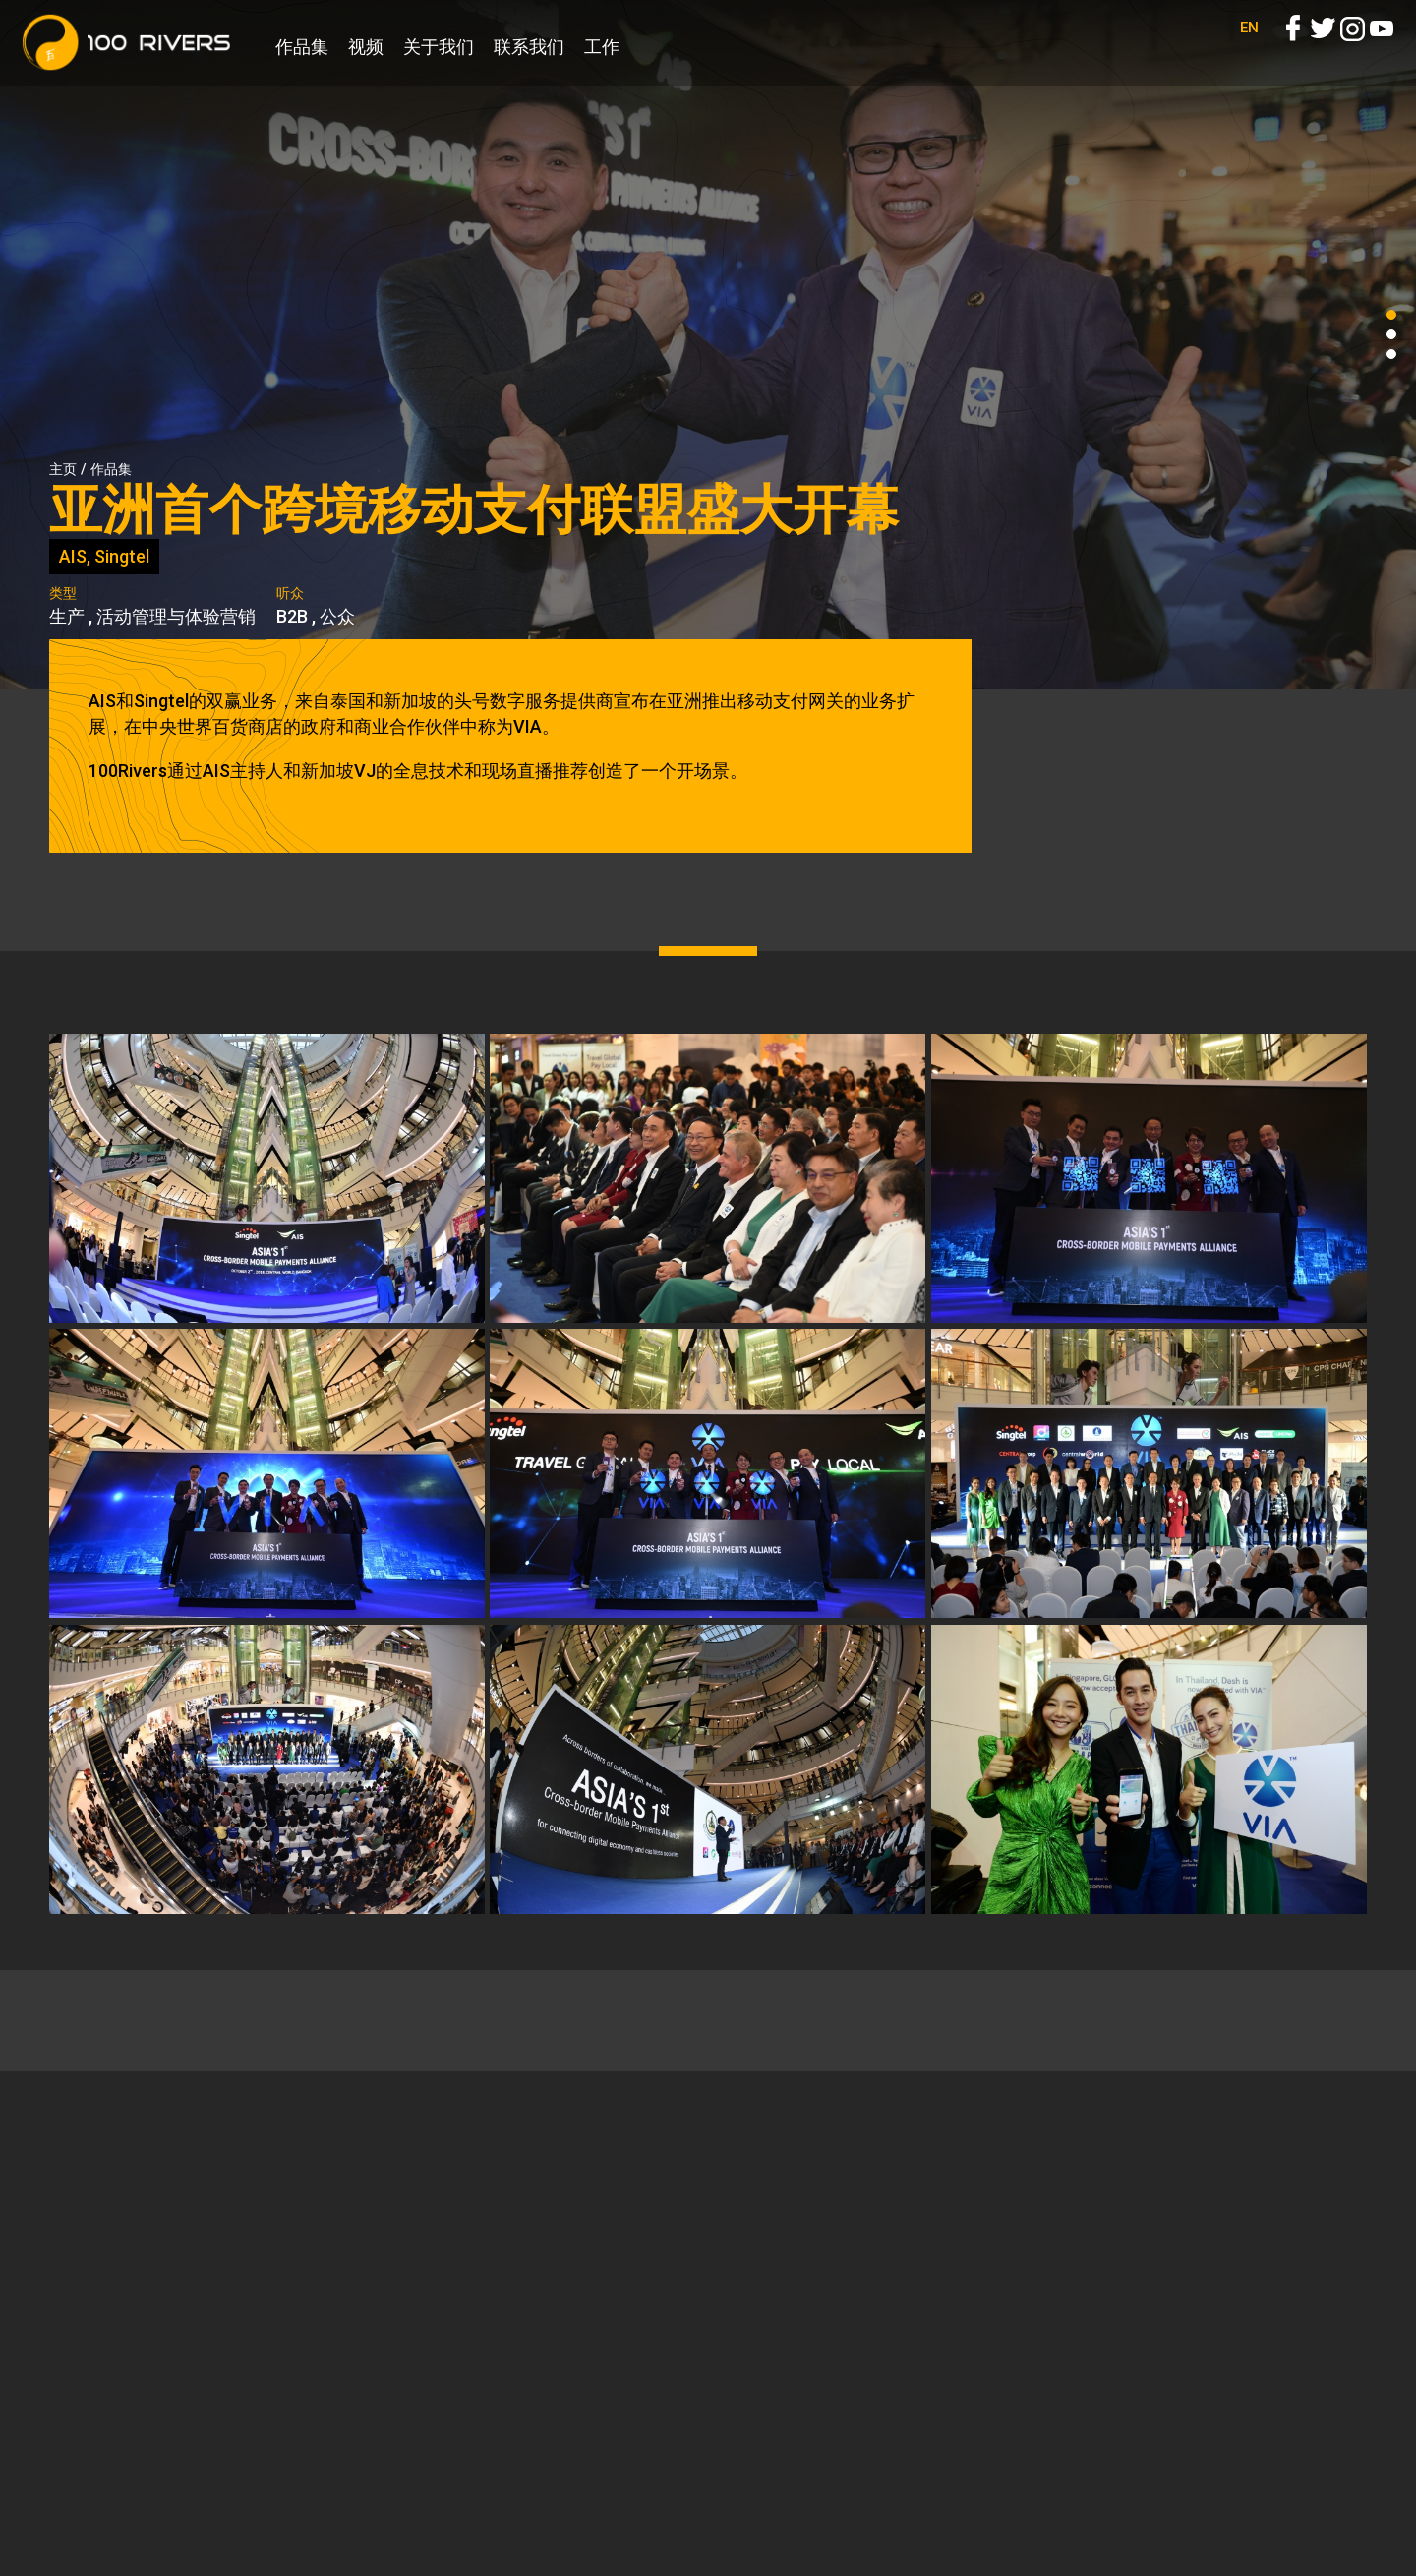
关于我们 (438, 46)
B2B (292, 616)
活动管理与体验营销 (176, 616)
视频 (366, 46)
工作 (602, 46)
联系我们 (529, 46)
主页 (63, 469)
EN (1249, 49)
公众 (337, 616)
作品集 (301, 46)
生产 (67, 616)
